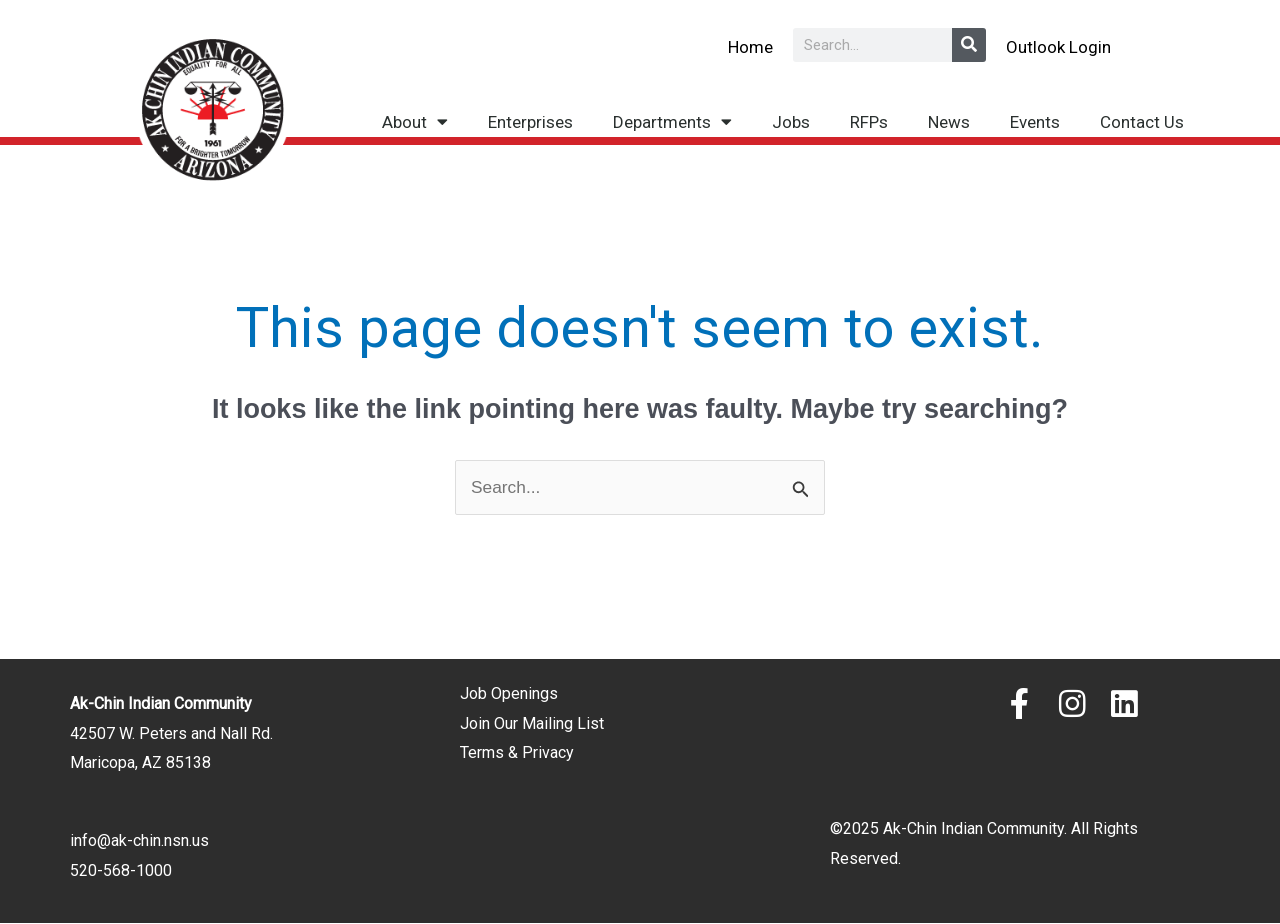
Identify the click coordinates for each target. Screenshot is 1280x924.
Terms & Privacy (517, 753)
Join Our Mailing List (532, 724)
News (949, 122)
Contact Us (1142, 122)
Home (750, 46)
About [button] (415, 121)
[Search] (969, 45)
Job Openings (509, 694)
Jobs (791, 122)
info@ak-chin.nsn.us (139, 841)
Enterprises (530, 122)
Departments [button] (672, 121)
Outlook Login (1058, 46)
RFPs (869, 122)
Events (1035, 122)
